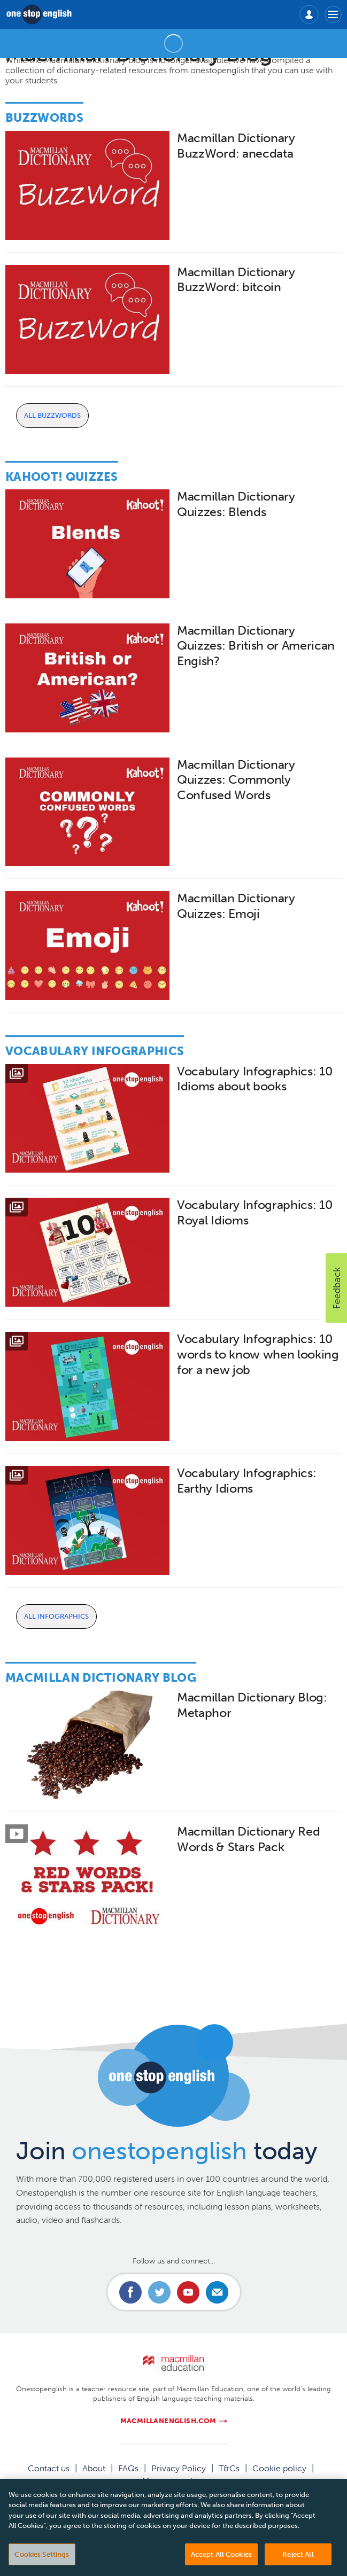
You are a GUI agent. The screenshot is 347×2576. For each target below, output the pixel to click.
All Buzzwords (52, 415)
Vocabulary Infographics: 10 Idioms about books (254, 1079)
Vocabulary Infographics (94, 1051)
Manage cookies (173, 2481)
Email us (217, 2292)
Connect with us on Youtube (188, 2292)
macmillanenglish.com (168, 2421)
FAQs (128, 2468)
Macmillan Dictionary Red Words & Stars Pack (248, 1839)
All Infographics (56, 1616)
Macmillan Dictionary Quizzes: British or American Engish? (256, 646)
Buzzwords (44, 118)
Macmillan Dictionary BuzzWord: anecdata (236, 146)
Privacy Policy (178, 2468)
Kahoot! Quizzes (61, 477)
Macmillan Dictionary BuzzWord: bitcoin (236, 280)
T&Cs (229, 2468)
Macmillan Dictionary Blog (100, 1678)
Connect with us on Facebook (130, 2292)
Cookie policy (279, 2468)
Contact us (49, 2468)
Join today (166, 2151)
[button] (336, 1288)
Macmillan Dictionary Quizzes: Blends (236, 504)
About (93, 2468)
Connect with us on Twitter (159, 2292)
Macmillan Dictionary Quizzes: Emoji (236, 906)
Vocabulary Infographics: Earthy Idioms (246, 1481)
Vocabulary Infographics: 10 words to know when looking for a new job (258, 1354)
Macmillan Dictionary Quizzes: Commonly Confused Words (236, 780)
